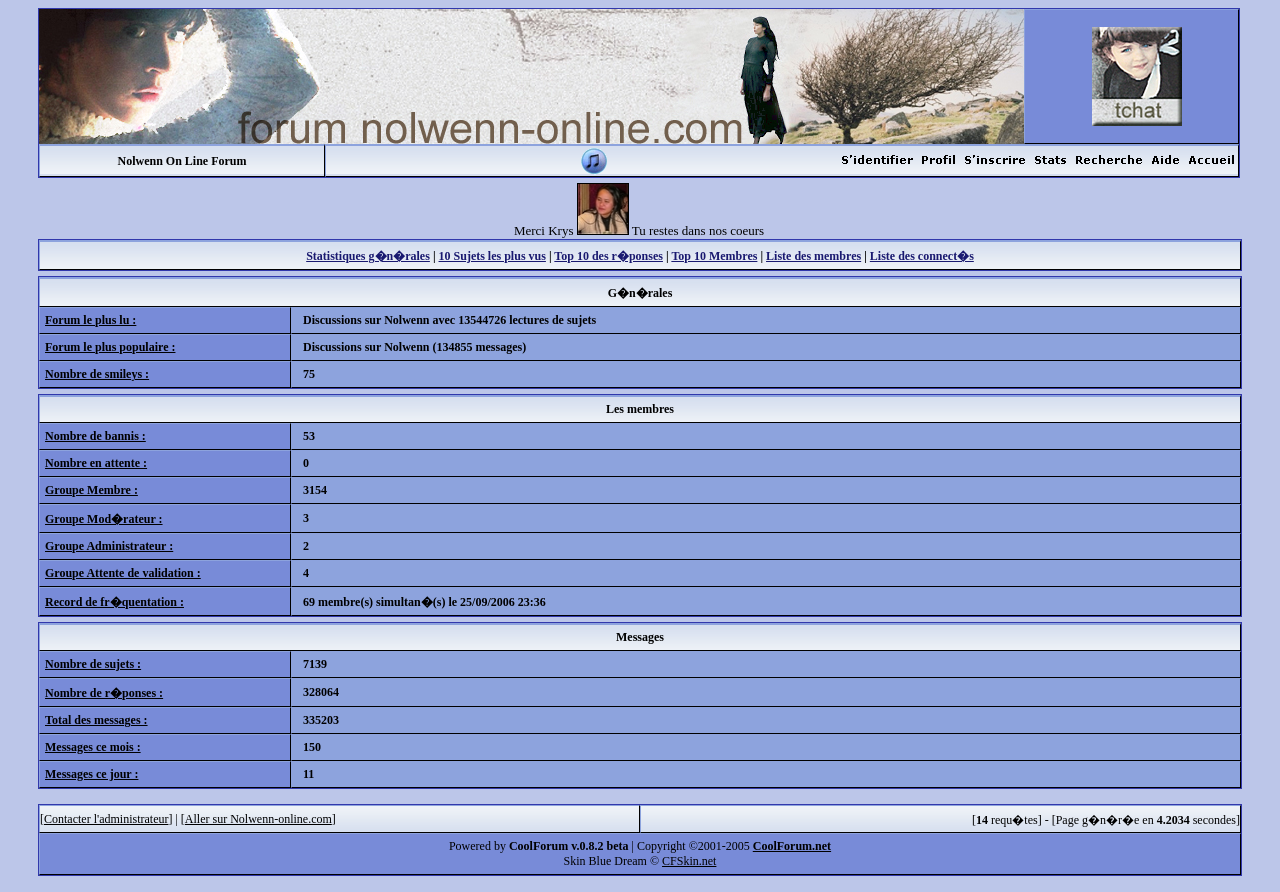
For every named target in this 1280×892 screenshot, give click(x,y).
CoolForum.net (792, 846)
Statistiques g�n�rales (368, 256)
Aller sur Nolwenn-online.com (258, 819)
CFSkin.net (689, 861)
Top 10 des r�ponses (608, 256)
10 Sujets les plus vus (492, 256)
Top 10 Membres (714, 256)
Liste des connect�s (922, 256)
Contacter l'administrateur (106, 819)
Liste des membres (813, 256)
